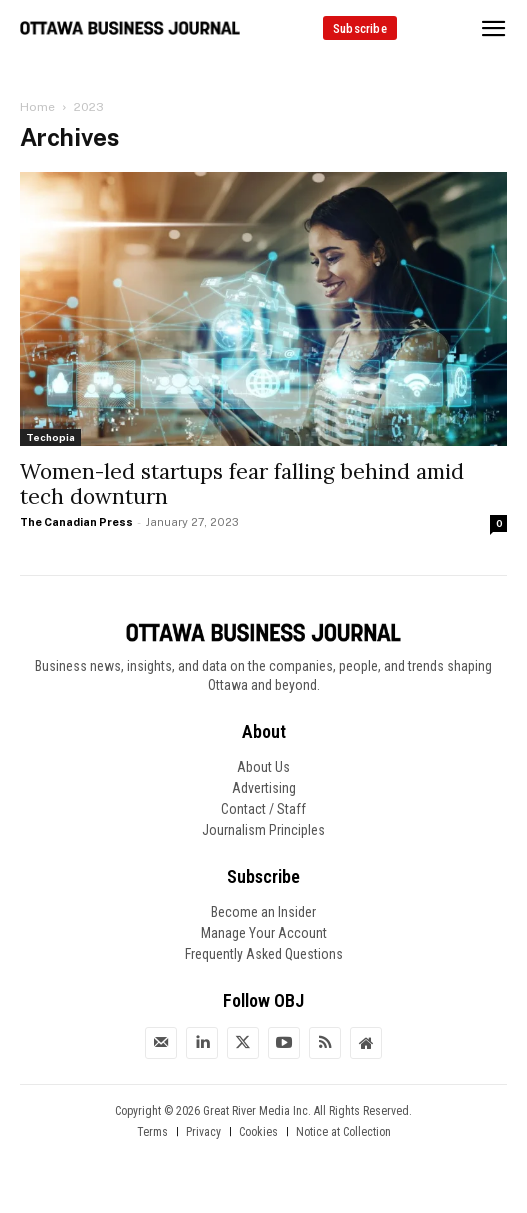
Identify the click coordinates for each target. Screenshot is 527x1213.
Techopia (50, 437)
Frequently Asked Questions (264, 954)
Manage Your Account (264, 933)
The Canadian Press (76, 522)
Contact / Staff (263, 809)
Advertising (264, 788)
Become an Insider (263, 912)
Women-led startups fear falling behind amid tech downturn (242, 484)
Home (37, 107)
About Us (263, 767)
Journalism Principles (263, 830)
